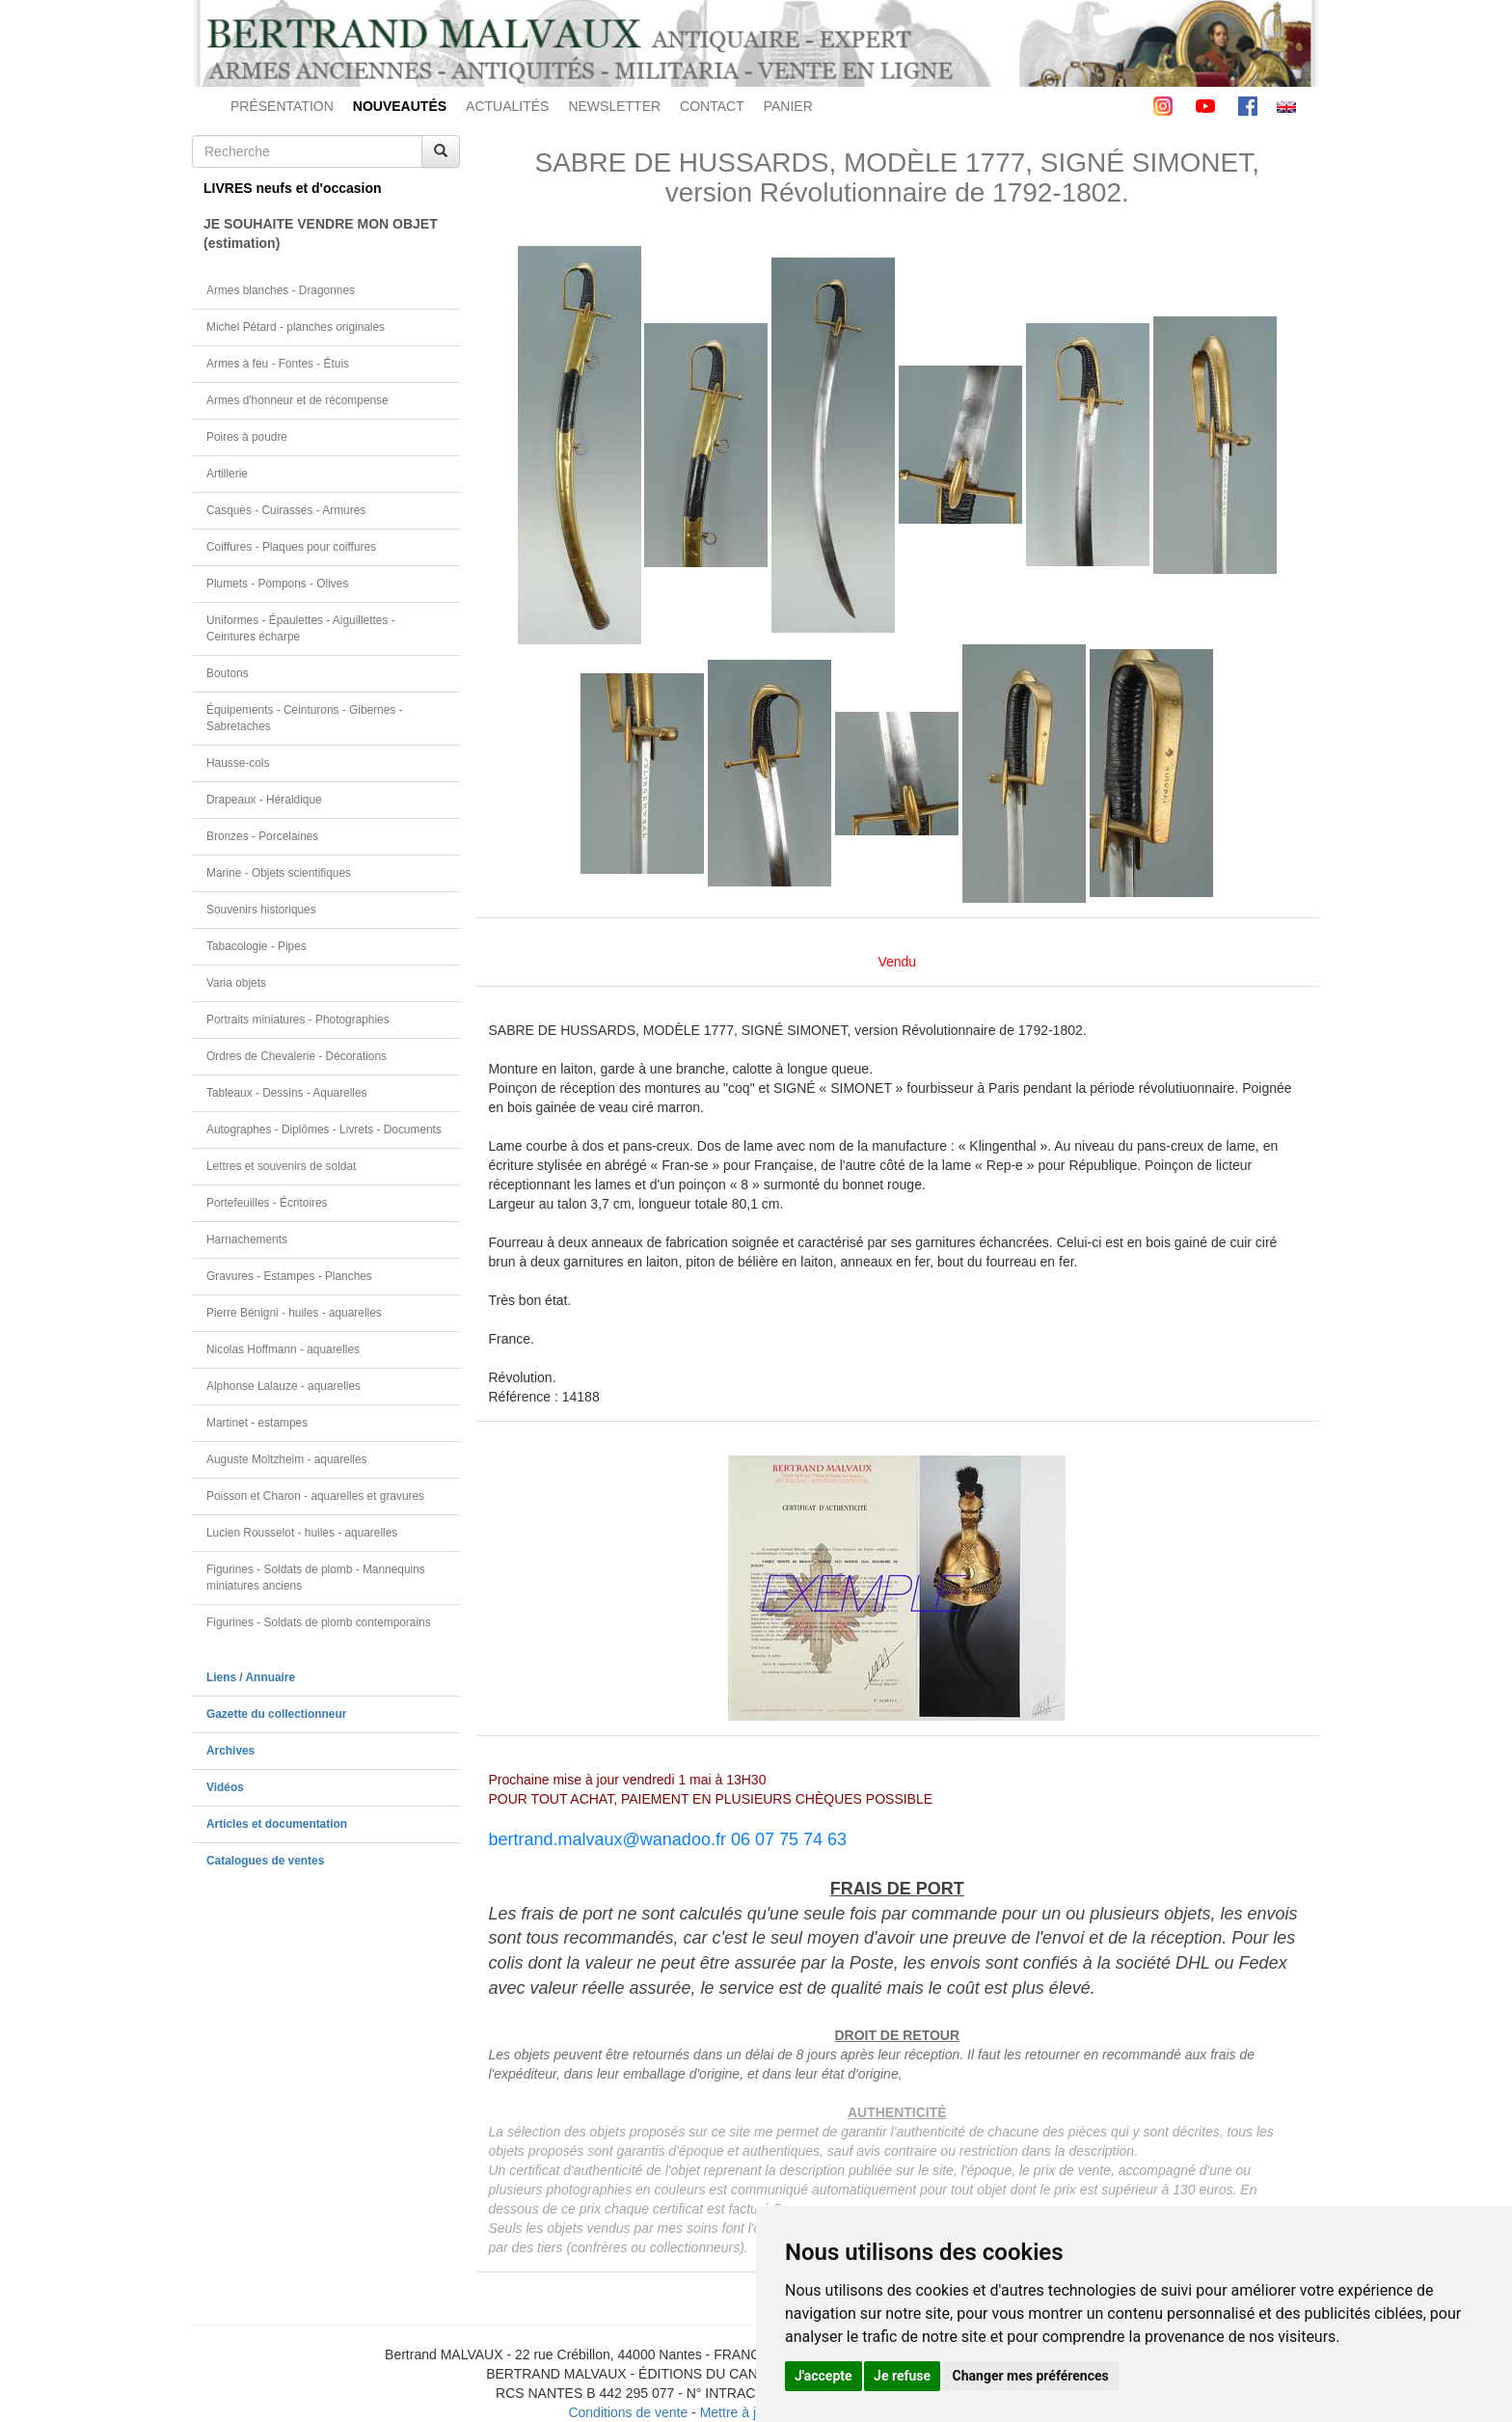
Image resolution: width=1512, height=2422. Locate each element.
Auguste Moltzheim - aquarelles (286, 1459)
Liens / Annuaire (250, 1677)
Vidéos (225, 1787)
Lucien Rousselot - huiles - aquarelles (301, 1532)
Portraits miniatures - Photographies (298, 1019)
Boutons (227, 673)
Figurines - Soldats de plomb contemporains (318, 1622)
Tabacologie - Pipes (256, 946)
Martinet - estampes (257, 1422)
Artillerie (227, 473)
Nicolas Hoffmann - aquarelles (283, 1349)
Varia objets (236, 983)
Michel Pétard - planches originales (295, 327)
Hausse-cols (237, 763)
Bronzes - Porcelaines (262, 836)
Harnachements (246, 1239)
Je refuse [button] (902, 2375)
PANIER (788, 106)
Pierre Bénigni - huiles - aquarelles (294, 1313)
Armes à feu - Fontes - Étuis (277, 363)
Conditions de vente (628, 2412)
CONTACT (712, 106)
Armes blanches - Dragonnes (280, 290)
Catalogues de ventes (265, 1860)
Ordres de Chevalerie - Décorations (296, 1056)
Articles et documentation (276, 1824)
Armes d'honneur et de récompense (297, 400)
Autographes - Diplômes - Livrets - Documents (324, 1129)
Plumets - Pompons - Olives (277, 583)
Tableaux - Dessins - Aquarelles (286, 1093)
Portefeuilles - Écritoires (267, 1203)
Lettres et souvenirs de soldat (281, 1166)
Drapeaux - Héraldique (264, 799)
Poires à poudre (246, 437)
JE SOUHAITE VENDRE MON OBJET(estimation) (320, 233)
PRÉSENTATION (282, 106)
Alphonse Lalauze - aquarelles (283, 1386)
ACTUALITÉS (507, 106)
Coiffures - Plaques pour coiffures (291, 547)
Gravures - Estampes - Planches (289, 1276)
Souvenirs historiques (261, 909)
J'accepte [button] (823, 2375)
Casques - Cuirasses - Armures (285, 510)
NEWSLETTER (614, 106)
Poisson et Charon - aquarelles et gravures (315, 1496)
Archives (230, 1750)
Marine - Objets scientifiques (278, 873)
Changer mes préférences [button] (1031, 2375)
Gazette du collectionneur (276, 1714)
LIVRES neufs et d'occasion (292, 188)
